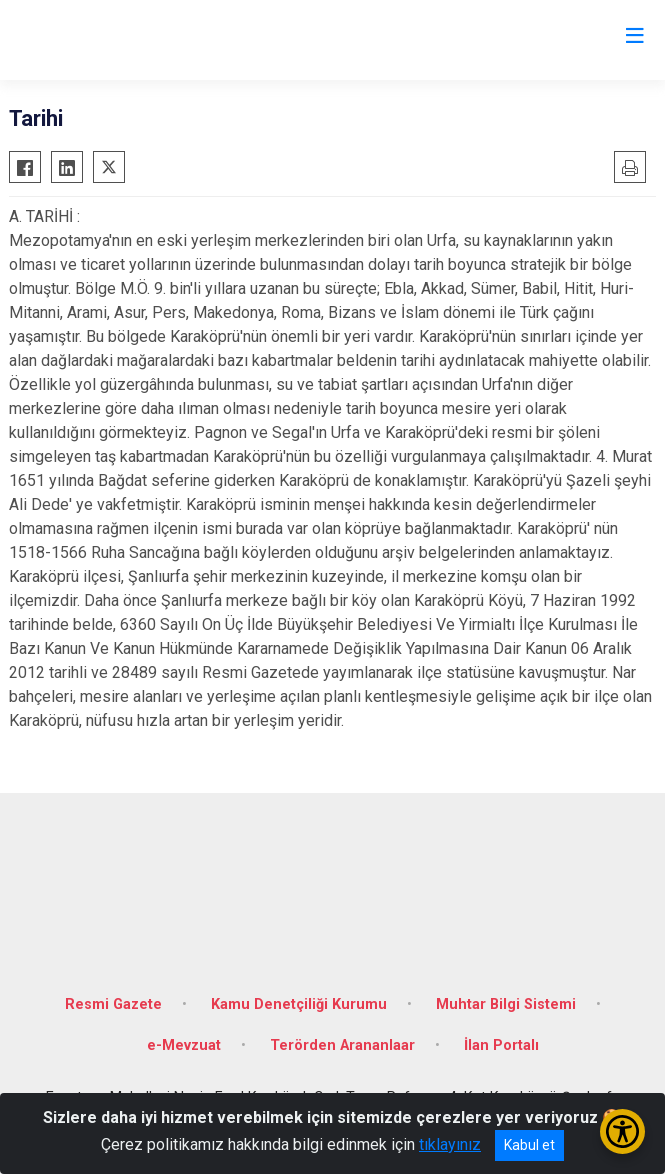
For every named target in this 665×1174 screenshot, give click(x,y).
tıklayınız (450, 1144)
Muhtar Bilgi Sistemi (506, 1004)
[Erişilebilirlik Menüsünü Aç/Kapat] (622, 1131)
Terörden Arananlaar (342, 1045)
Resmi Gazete (113, 1004)
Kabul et (529, 1145)
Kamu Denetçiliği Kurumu (299, 1004)
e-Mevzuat (184, 1045)
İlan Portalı (501, 1045)
